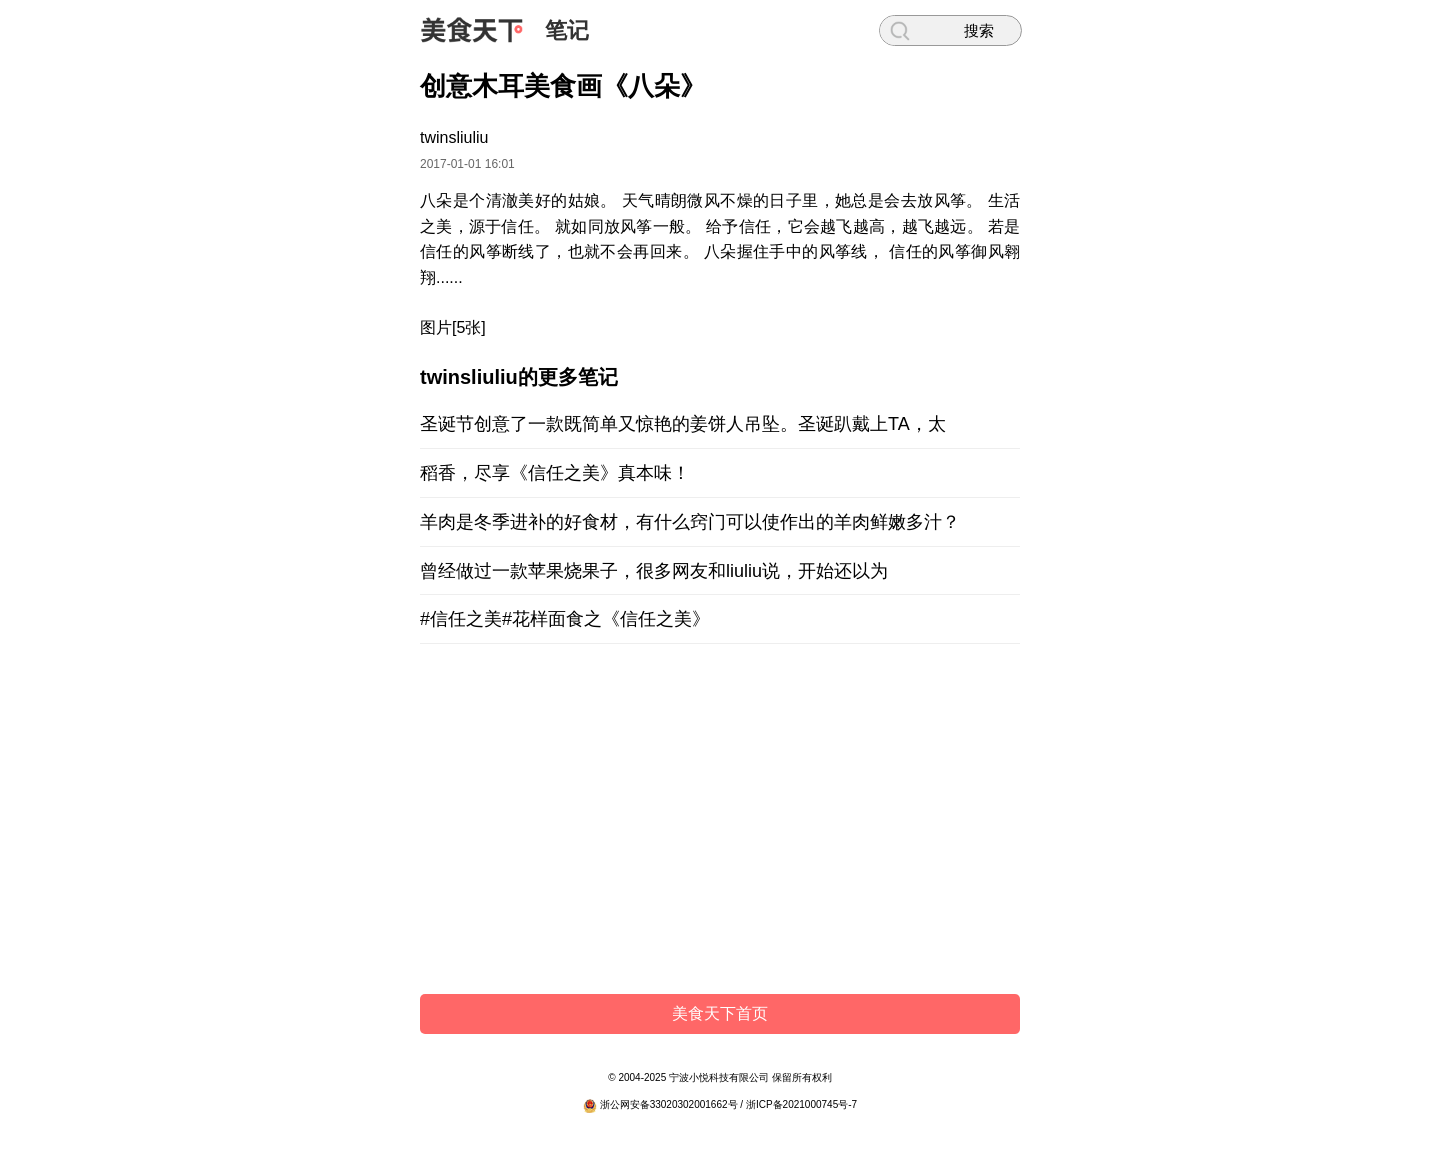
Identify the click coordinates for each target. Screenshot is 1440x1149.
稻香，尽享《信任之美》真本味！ (555, 473)
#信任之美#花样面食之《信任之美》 (565, 619)
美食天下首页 (720, 1013)
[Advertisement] (720, 824)
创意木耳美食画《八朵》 (563, 86)
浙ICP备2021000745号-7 (801, 1104)
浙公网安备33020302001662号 (669, 1104)
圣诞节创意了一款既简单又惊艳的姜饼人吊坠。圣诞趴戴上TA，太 (683, 424)
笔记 (567, 30)
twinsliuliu (454, 137)
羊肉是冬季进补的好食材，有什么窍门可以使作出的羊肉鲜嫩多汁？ (690, 522)
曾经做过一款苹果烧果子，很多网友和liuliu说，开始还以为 (654, 571)
